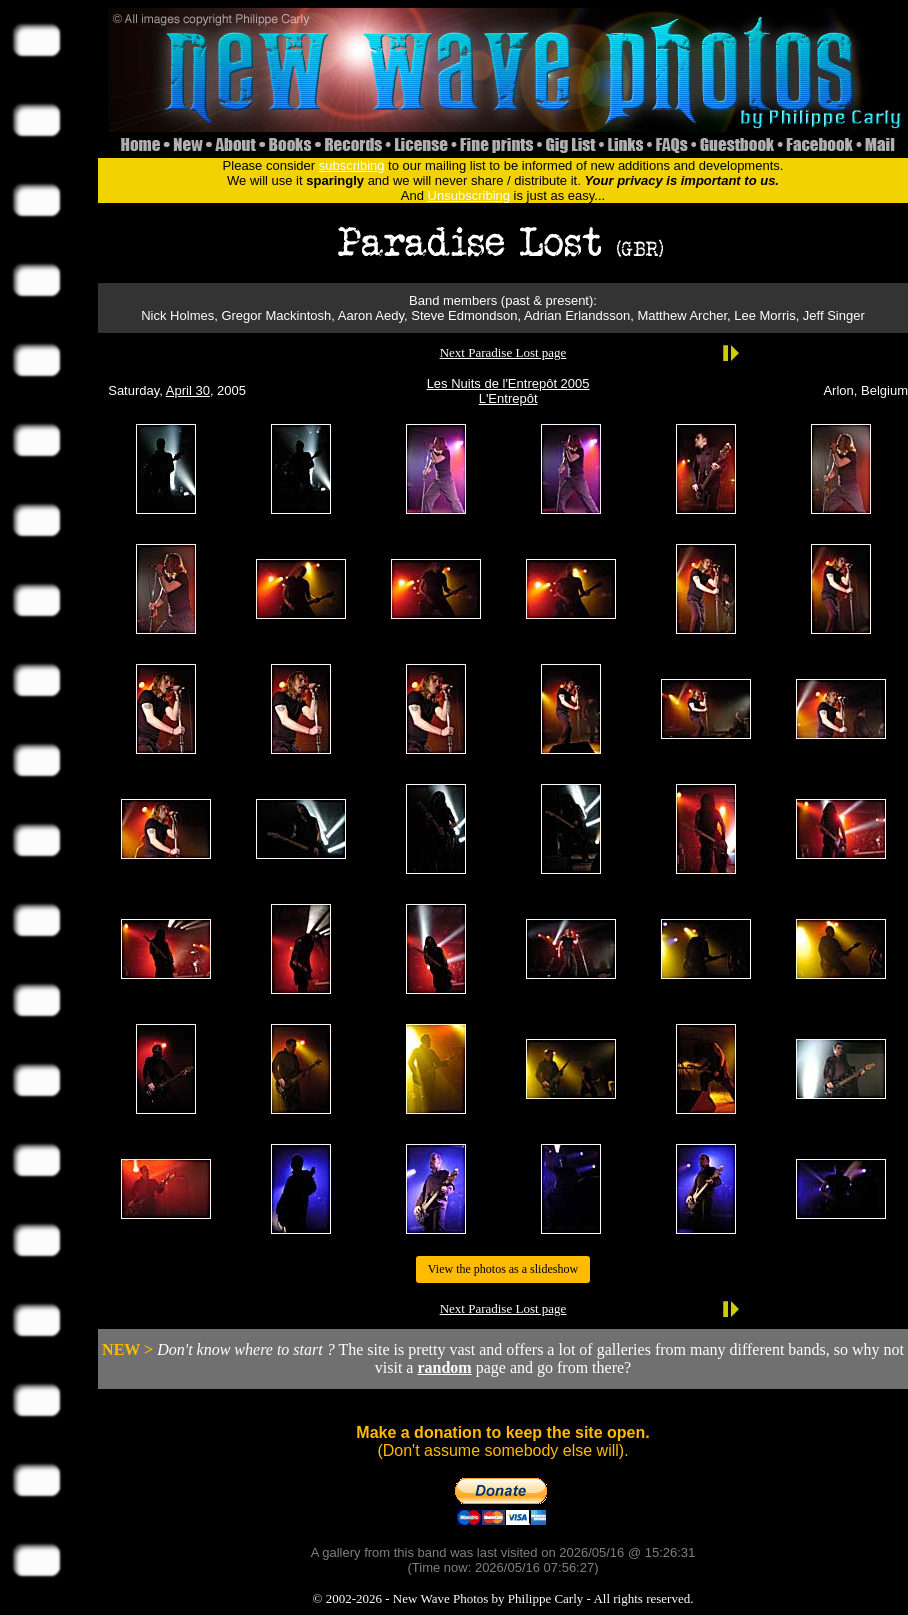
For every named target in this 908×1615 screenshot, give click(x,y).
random (444, 1367)
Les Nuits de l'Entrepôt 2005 (508, 383)
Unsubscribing (469, 195)
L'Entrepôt (508, 398)
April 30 (188, 390)
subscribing (352, 165)
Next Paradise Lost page (503, 352)
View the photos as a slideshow (503, 1269)
